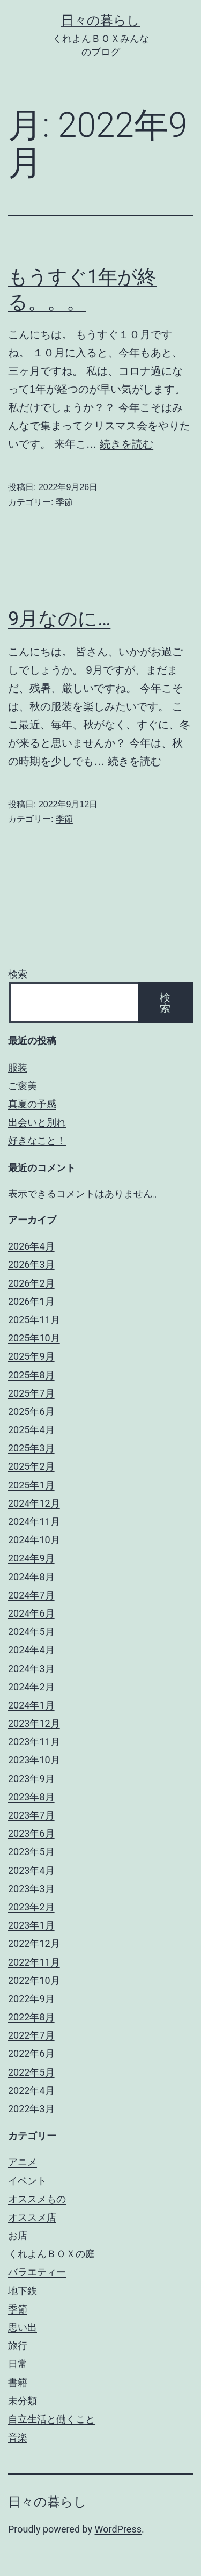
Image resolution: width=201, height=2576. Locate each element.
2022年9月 (31, 1998)
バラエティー (37, 2272)
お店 (17, 2235)
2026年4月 (31, 1246)
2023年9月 (31, 1778)
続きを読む (126, 444)
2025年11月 (34, 1319)
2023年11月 (34, 1741)
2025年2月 (31, 1466)
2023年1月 (31, 1925)
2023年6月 (31, 1833)
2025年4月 (31, 1429)
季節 (64, 502)
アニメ (22, 2162)
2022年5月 (31, 2072)
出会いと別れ (37, 1122)
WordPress (118, 2529)
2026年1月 (31, 1301)
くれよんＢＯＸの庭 (51, 2253)
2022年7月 (31, 2035)
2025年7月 (31, 1393)
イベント (27, 2180)
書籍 (17, 2382)
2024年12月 (34, 1503)
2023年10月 (34, 1759)
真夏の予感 (32, 1104)
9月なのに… (59, 619)
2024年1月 (31, 1705)
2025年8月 (31, 1375)
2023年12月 (34, 1723)
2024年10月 (34, 1539)
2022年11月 (34, 1962)
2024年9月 (31, 1558)
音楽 (17, 2437)
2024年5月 (31, 1631)
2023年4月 (31, 1870)
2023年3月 (31, 1888)
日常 (17, 2363)
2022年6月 (31, 2053)
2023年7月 (31, 1815)
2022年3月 (31, 2108)
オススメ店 (32, 2217)
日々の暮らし (100, 20)
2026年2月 (31, 1283)
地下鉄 (22, 2290)
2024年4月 (31, 1649)
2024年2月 (31, 1686)
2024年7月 (31, 1595)
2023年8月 (31, 1797)
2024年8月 (31, 1576)
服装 (17, 1067)
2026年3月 (31, 1264)
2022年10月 (34, 1980)
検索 (17, 974)
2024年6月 (31, 1613)
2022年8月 (31, 2017)
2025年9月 (31, 1356)
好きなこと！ (37, 1140)
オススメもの (37, 2199)
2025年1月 (31, 1485)
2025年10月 (34, 1338)
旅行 (17, 2345)
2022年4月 (31, 2090)
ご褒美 (22, 1085)
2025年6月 (31, 1411)
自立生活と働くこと (51, 2419)
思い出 (22, 2327)
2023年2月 (31, 1907)
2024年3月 (31, 1668)
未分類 (22, 2400)
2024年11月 (34, 1521)
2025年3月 (31, 1448)
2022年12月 (34, 1943)
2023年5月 (31, 1851)
